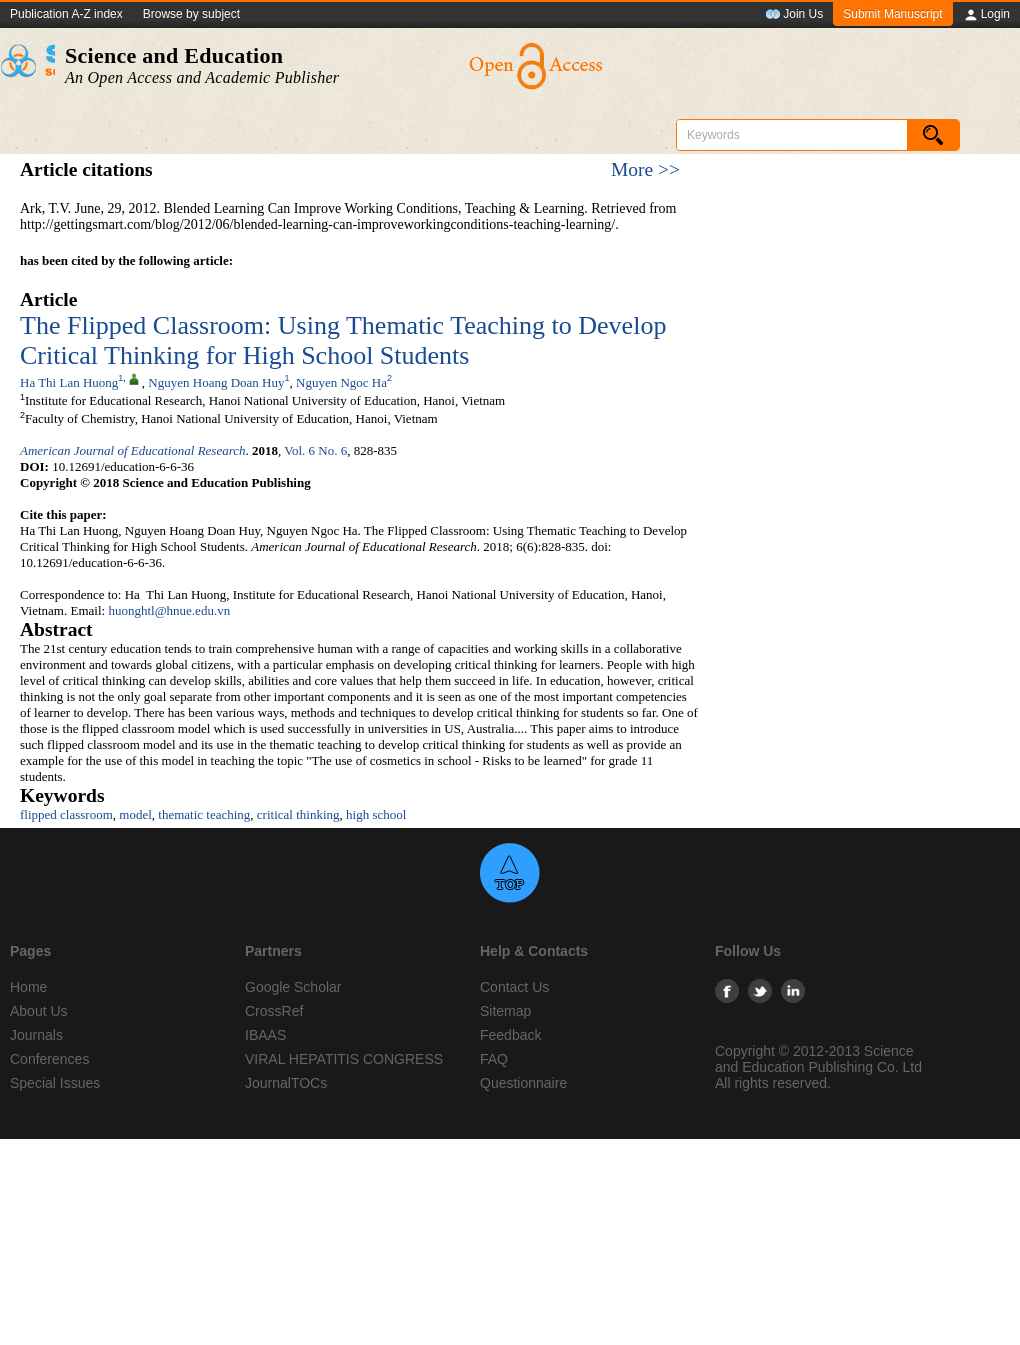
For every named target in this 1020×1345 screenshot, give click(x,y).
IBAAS (265, 1035)
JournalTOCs (286, 1083)
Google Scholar (293, 987)
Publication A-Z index (66, 14)
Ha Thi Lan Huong (69, 382)
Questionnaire (523, 1083)
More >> (645, 169)
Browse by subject (191, 14)
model (135, 814)
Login (986, 15)
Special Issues (55, 1083)
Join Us (794, 15)
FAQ (494, 1059)
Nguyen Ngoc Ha (341, 382)
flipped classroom (66, 814)
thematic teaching (204, 814)
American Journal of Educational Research (133, 450)
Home (28, 987)
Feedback (510, 1035)
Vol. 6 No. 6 (315, 450)
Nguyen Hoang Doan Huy (216, 382)
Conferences (49, 1059)
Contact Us (514, 987)
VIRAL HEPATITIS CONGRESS (344, 1059)
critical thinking (298, 814)
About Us (39, 1011)
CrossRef (274, 1011)
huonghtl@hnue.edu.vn (169, 610)
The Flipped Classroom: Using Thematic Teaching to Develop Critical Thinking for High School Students (343, 340)
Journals (36, 1035)
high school (376, 814)
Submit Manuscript (892, 14)
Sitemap (505, 1011)
